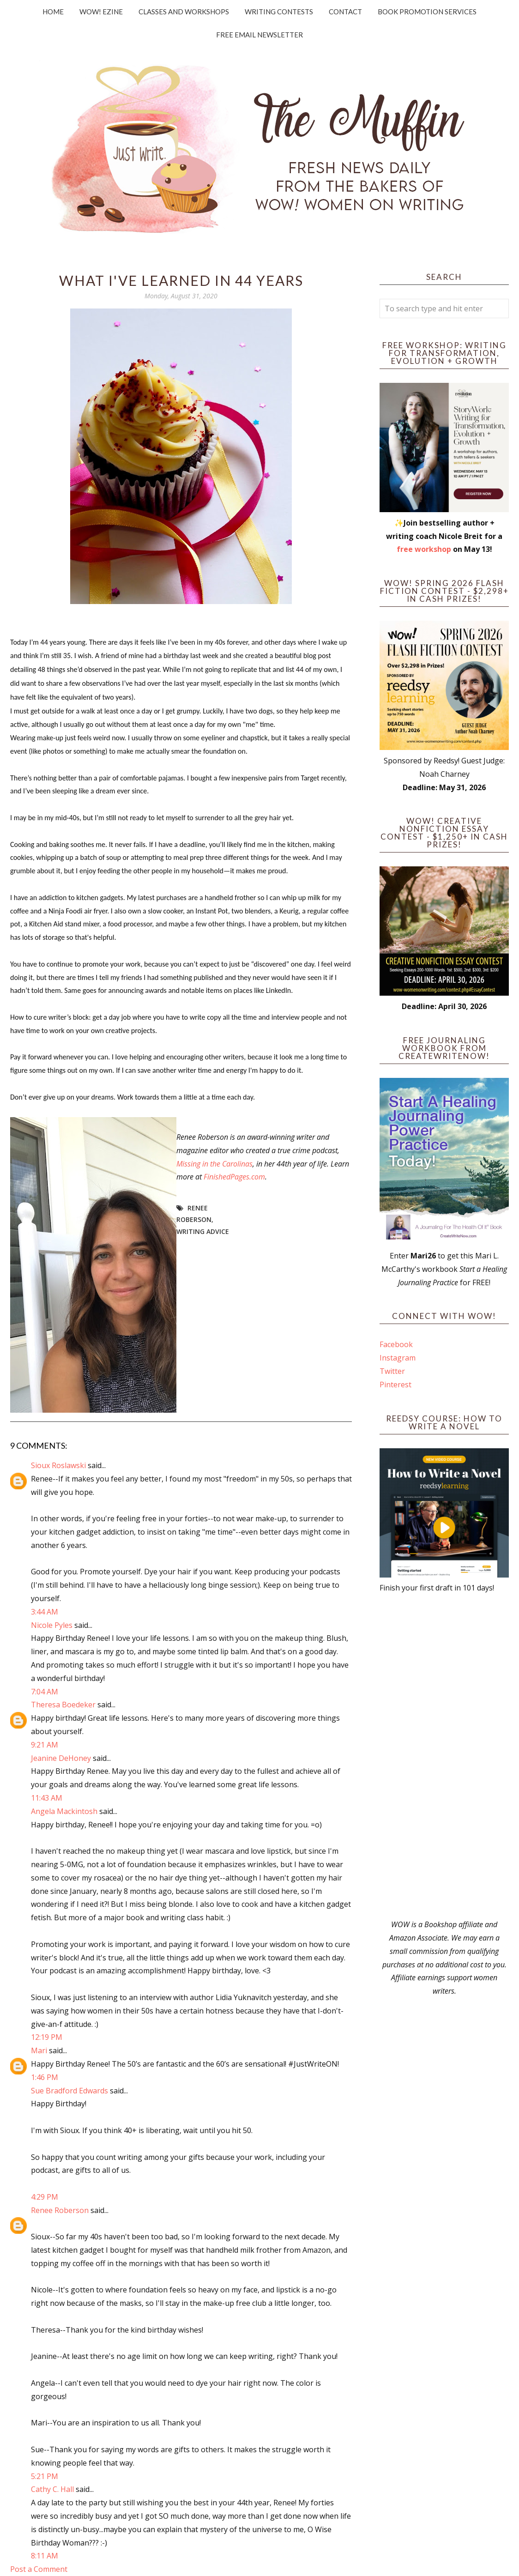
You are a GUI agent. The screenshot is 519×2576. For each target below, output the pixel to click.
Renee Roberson (60, 2210)
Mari (39, 2050)
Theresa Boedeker (63, 1704)
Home (53, 11)
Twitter (392, 1371)
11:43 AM (46, 1798)
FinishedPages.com (234, 1177)
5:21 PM (44, 2476)
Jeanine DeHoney (61, 1758)
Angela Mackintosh (64, 1811)
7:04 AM (44, 1692)
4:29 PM (44, 2197)
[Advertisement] (444, 1756)
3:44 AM (44, 1612)
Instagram (398, 1358)
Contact (345, 11)
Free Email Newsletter (259, 34)
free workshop (424, 549)
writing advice (202, 1231)
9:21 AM (44, 1745)
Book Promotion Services (427, 11)
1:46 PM (44, 2077)
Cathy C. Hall (52, 2489)
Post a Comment (38, 2569)
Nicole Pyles (51, 1625)
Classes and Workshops (184, 11)
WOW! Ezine (101, 11)
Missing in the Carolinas (214, 1164)
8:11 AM (44, 2556)
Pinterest (395, 1384)
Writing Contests (279, 11)
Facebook (396, 1344)
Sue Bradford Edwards (69, 2091)
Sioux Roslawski (58, 1465)
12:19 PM (46, 2037)
